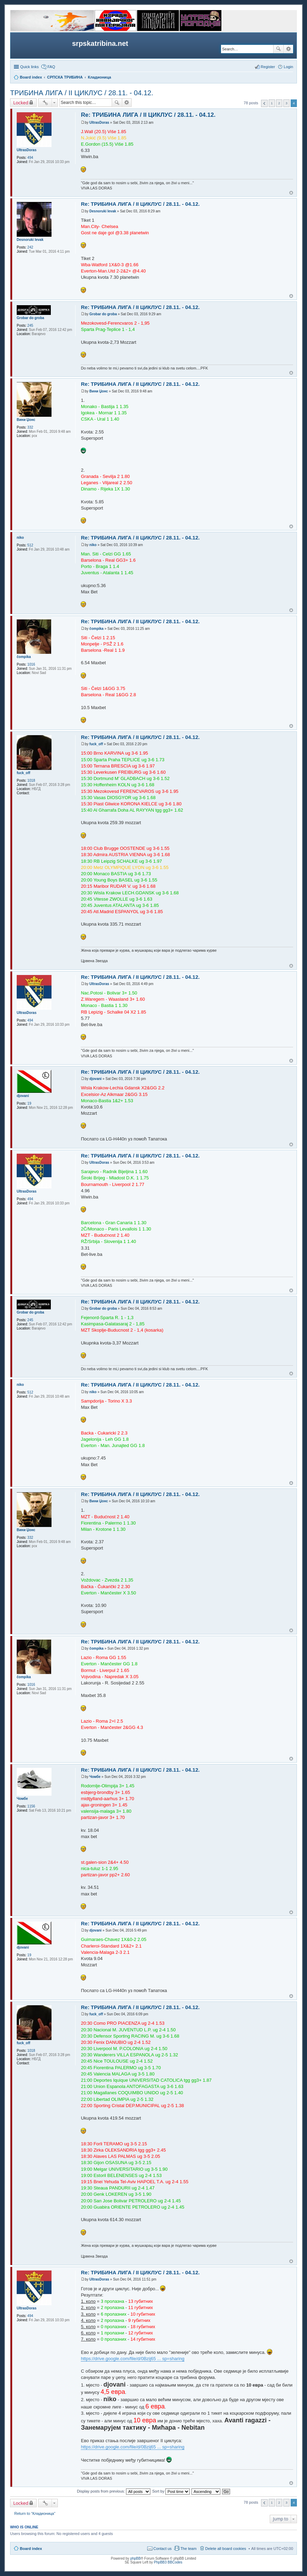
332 (30, 427)
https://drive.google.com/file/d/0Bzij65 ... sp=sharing (132, 2358)
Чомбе (22, 1799)
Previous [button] (264, 103)
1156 (31, 1806)
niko (20, 537)
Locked (21, 102)
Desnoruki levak (30, 240)
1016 (31, 664)
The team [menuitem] (188, 2548)
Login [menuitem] (288, 67)
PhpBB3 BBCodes (168, 2562)
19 (29, 1103)
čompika (24, 657)
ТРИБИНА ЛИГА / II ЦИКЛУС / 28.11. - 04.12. (81, 93)
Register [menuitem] (268, 67)
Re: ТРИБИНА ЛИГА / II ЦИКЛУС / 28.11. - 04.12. (148, 115)
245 (30, 325)
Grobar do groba (30, 318)
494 (30, 158)
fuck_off (23, 773)
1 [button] (272, 103)
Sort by (171, 2491)
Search (278, 49)
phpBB (135, 2558)
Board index (31, 2548)
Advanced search (288, 49)
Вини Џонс (26, 420)
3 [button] (286, 103)
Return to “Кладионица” (34, 2513)
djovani (23, 1096)
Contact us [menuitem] (163, 2548)
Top (291, 193)
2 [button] (279, 103)
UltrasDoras (27, 150)
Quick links (29, 67)
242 (30, 247)
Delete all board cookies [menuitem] (225, 2548)
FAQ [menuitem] (51, 67)
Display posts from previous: (113, 2491)
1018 (31, 780)
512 (30, 545)
